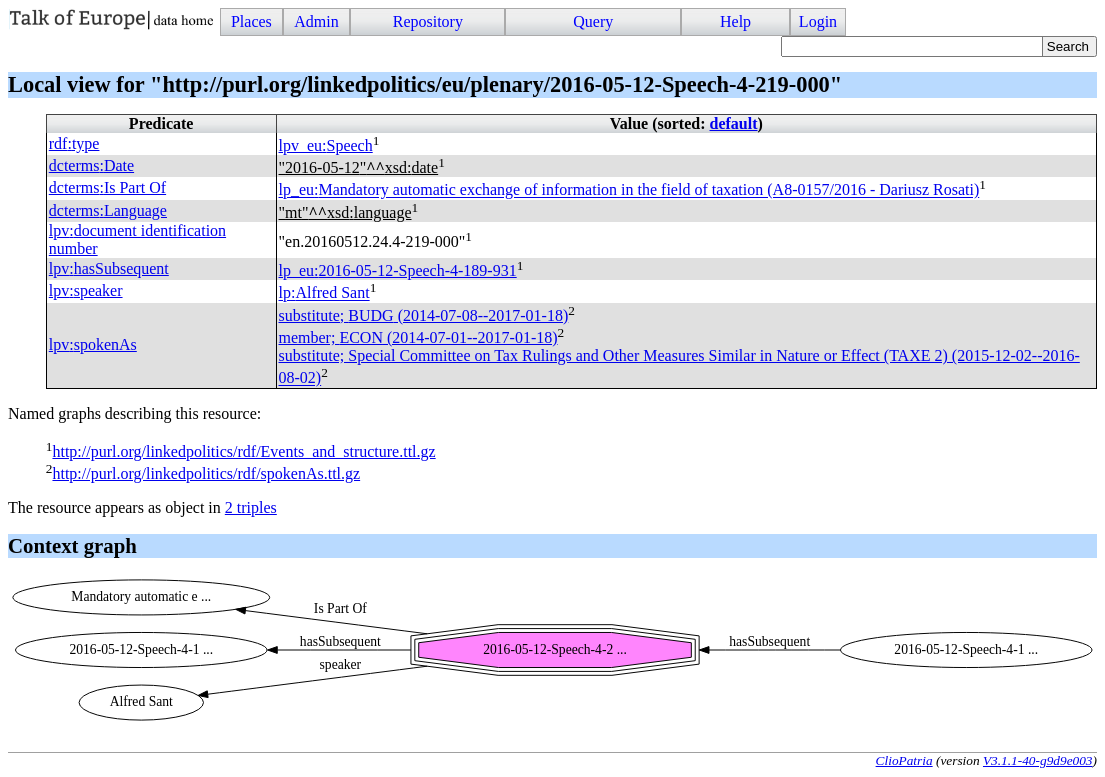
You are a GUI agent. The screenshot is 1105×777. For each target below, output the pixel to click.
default (734, 123)
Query (593, 21)
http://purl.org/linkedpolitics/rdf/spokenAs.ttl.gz (206, 473)
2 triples (251, 507)
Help (735, 21)
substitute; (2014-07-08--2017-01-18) (424, 315)
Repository (428, 21)
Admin (316, 21)
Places (251, 21)
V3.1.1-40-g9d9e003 (1038, 760)
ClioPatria (904, 760)
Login (818, 21)
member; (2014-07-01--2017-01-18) (418, 337)
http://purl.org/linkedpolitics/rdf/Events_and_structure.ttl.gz (243, 451)
